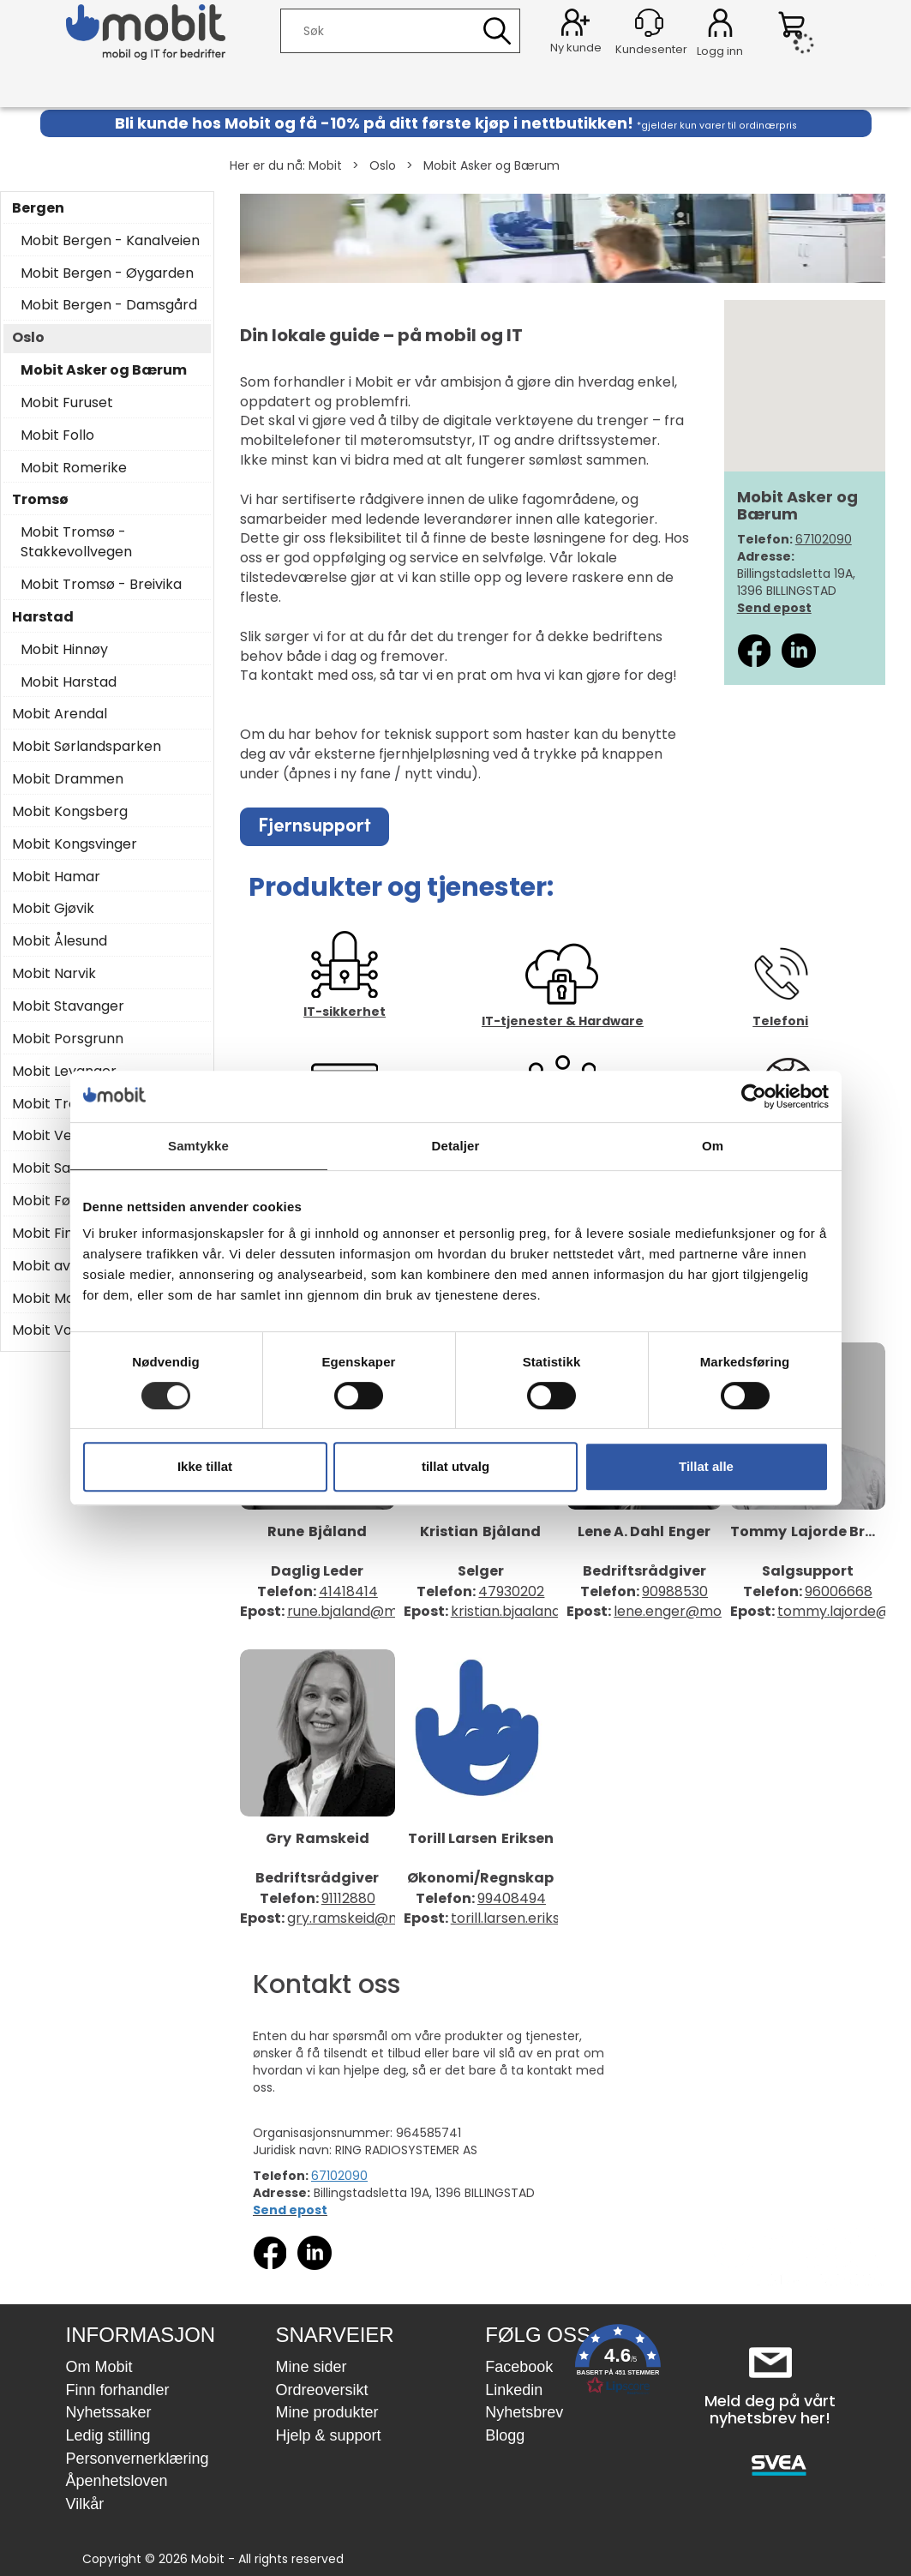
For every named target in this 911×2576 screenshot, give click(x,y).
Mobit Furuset (67, 402)
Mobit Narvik (54, 973)
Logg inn (720, 26)
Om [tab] (712, 1145)
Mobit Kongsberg (70, 811)
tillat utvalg (455, 1466)
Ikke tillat (204, 1466)
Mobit (325, 165)
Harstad (43, 617)
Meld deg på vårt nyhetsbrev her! (770, 2409)
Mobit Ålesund (59, 941)
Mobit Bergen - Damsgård (109, 305)
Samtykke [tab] (198, 1145)
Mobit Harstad (69, 682)
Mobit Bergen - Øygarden (107, 273)
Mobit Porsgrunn (67, 1039)
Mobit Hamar (56, 877)
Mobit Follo (57, 435)
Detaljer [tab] (456, 1145)
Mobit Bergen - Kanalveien (110, 240)
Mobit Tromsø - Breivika (101, 584)
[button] (618, 2363)
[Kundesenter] (649, 23)
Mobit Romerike (74, 468)
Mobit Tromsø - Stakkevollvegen (76, 542)
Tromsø (40, 499)
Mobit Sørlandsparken (86, 746)
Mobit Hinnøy (64, 649)
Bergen (38, 208)
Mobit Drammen (67, 779)
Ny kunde (576, 47)
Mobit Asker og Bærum (491, 165)
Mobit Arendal (59, 714)
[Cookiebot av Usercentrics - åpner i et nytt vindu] (754, 1096)
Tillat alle (706, 1466)
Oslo (382, 165)
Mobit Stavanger (68, 1006)
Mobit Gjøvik (53, 908)
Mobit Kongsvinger (74, 844)
